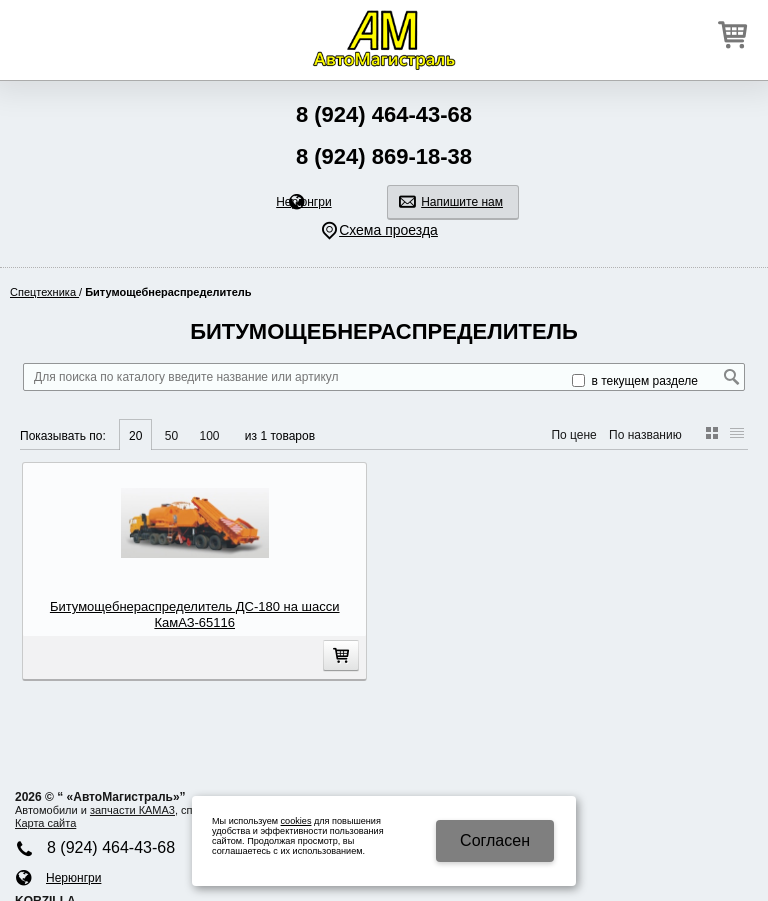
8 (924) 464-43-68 (384, 114)
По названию (645, 435)
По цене (573, 435)
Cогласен (495, 840)
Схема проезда (388, 230)
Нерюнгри (303, 202)
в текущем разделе (635, 381)
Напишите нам (462, 202)
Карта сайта (45, 823)
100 (209, 436)
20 (135, 436)
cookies (296, 821)
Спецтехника (44, 292)
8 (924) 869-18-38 (384, 156)
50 (171, 436)
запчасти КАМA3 (132, 810)
